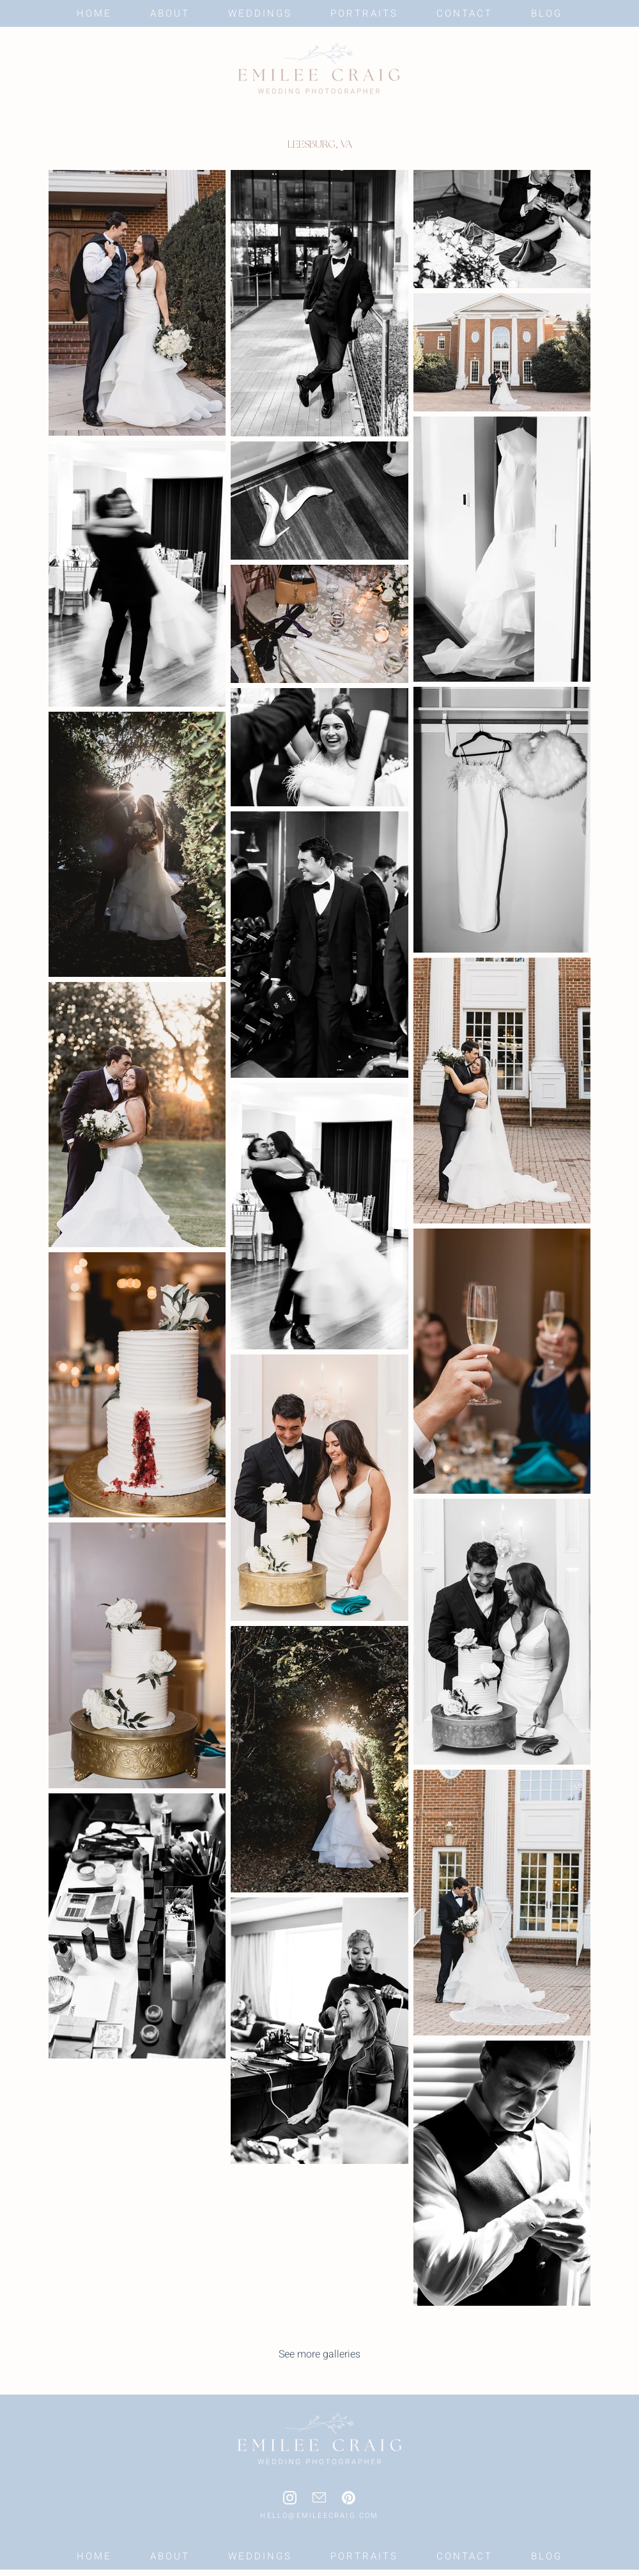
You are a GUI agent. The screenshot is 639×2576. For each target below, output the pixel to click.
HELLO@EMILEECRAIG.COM (319, 2515)
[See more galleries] (319, 2354)
